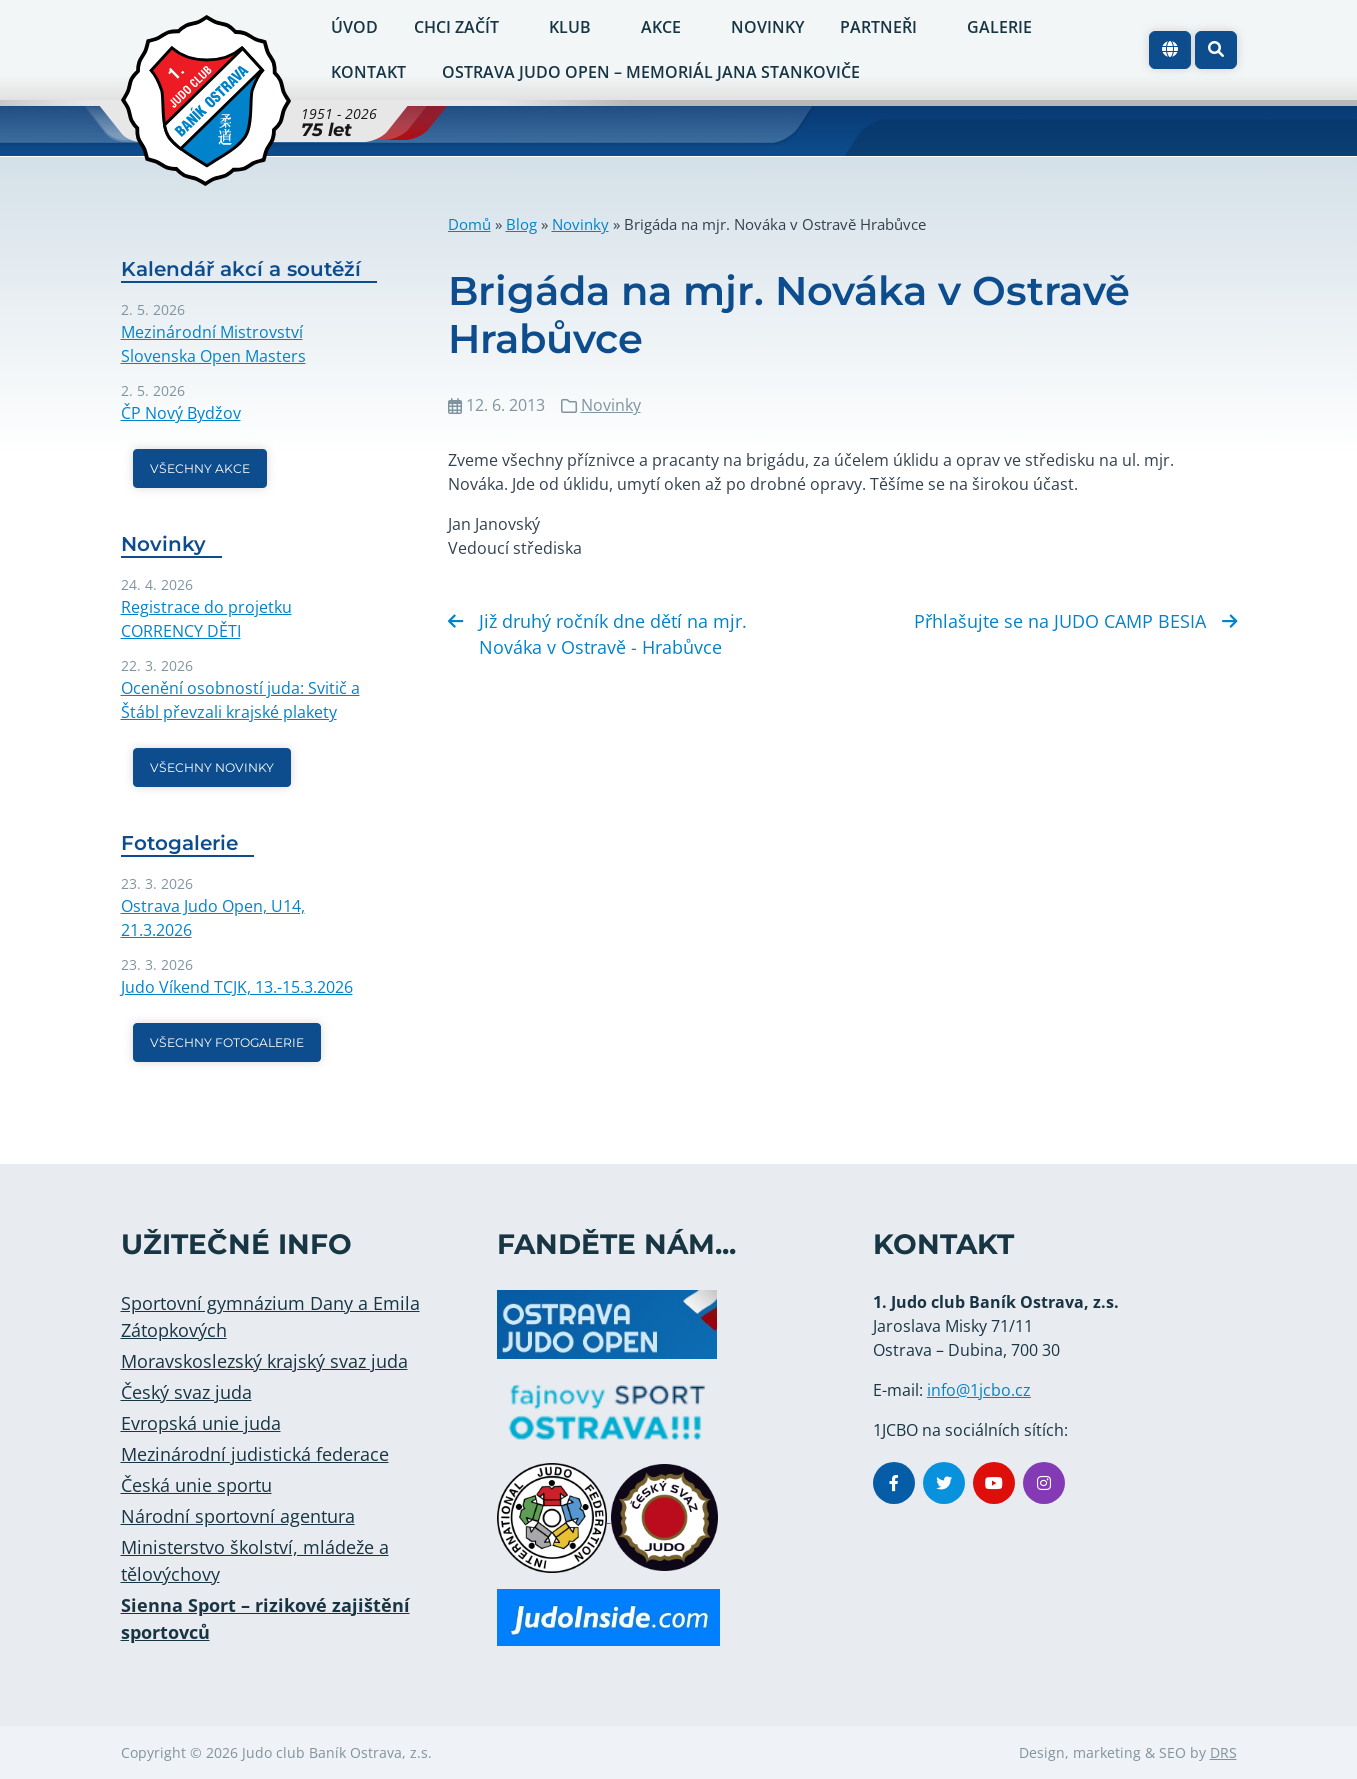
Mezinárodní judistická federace (255, 1454)
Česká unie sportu (196, 1485)
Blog (521, 224)
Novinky (580, 224)
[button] (1216, 50)
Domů (469, 224)
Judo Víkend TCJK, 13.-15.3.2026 (237, 987)
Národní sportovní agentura (238, 1516)
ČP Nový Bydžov (181, 413)
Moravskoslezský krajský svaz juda (264, 1361)
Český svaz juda (186, 1392)
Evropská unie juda (201, 1423)
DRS (1223, 1752)
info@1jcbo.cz (979, 1390)
